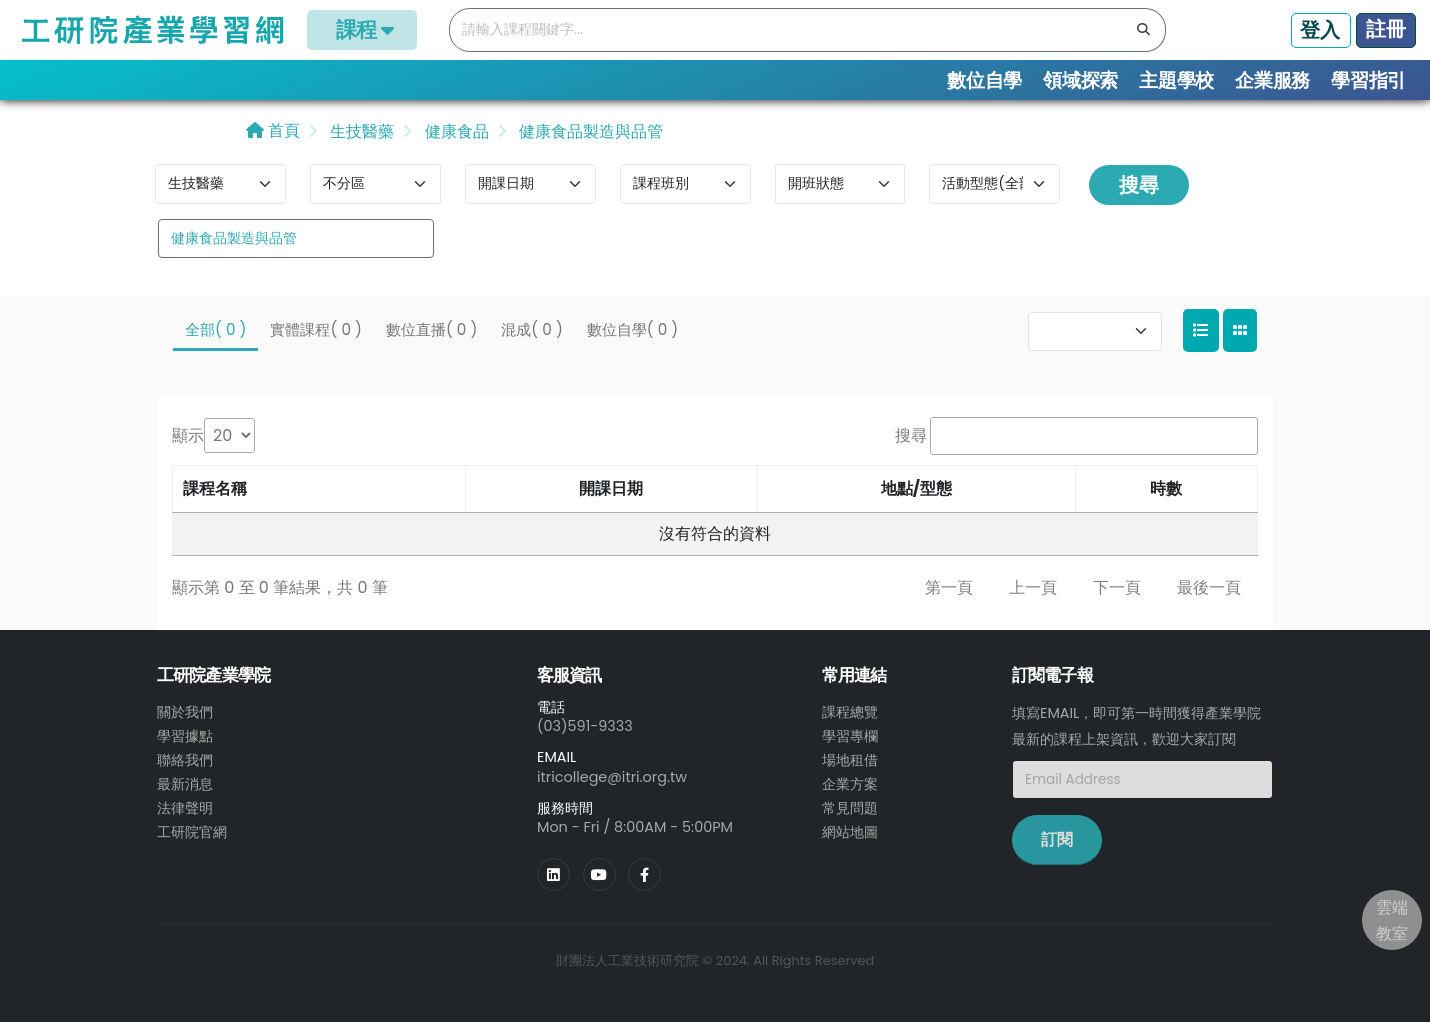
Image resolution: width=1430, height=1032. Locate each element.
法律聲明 (185, 817)
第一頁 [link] (949, 596)
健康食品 (454, 141)
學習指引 (1368, 80)
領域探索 (1080, 80)
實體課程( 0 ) (315, 338)
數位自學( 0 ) (632, 338)
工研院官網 (192, 841)
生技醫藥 (360, 141)
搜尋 (1139, 195)
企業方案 (850, 793)
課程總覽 (850, 721)
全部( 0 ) (215, 338)
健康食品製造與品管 (589, 141)
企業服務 (1272, 80)
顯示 (188, 445)
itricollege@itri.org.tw (612, 786)
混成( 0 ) (531, 338)
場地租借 (850, 769)
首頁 (273, 140)
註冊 (1386, 29)
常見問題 (850, 817)
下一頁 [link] (1117, 596)
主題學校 (1176, 80)
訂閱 (1057, 849)
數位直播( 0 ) (431, 338)
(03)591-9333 (585, 736)
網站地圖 (850, 841)
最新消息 (185, 793)
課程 (362, 29)
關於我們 (185, 721)
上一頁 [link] (1033, 596)
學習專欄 (850, 745)
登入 (1320, 30)
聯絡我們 (185, 769)
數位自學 (984, 80)
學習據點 (185, 745)
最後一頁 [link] (1209, 596)
